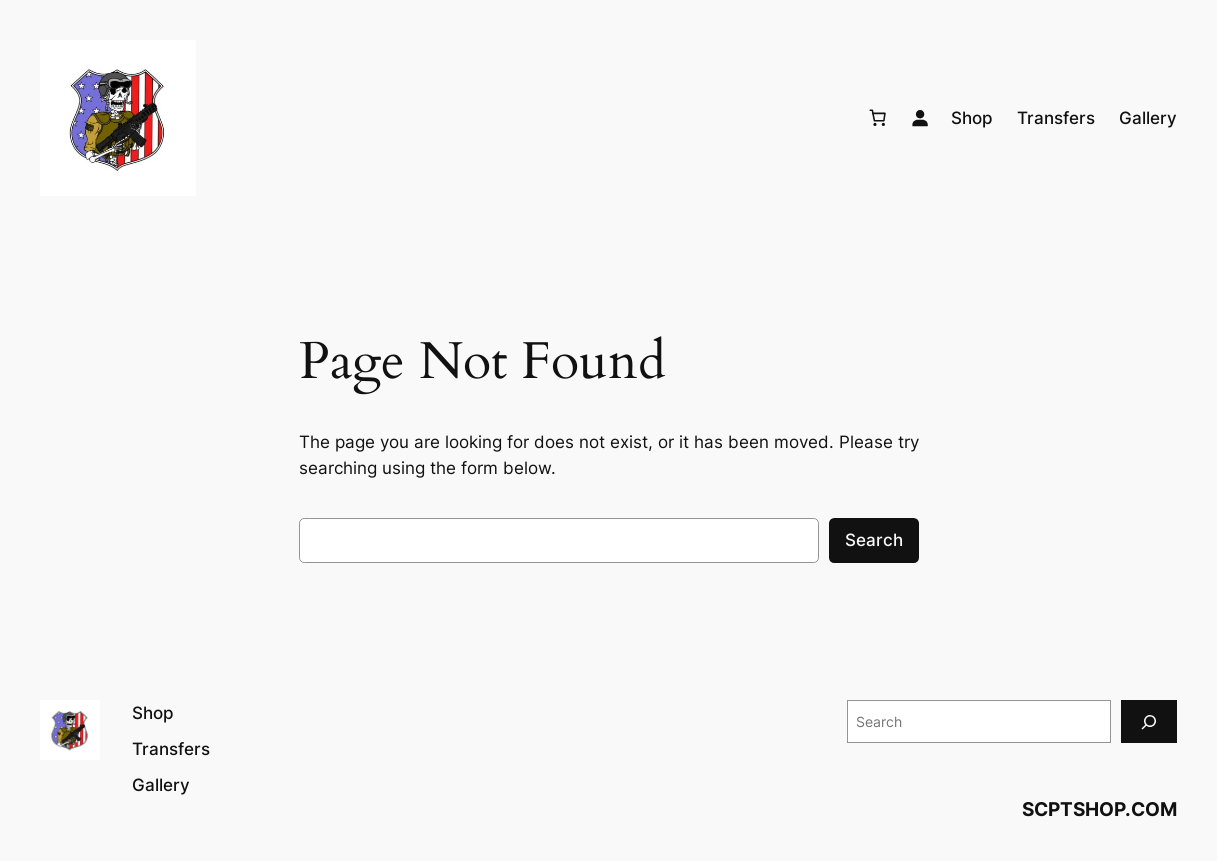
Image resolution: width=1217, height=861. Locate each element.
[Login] (920, 118)
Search (874, 540)
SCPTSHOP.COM (1099, 809)
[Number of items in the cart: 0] (878, 118)
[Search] (1149, 721)
